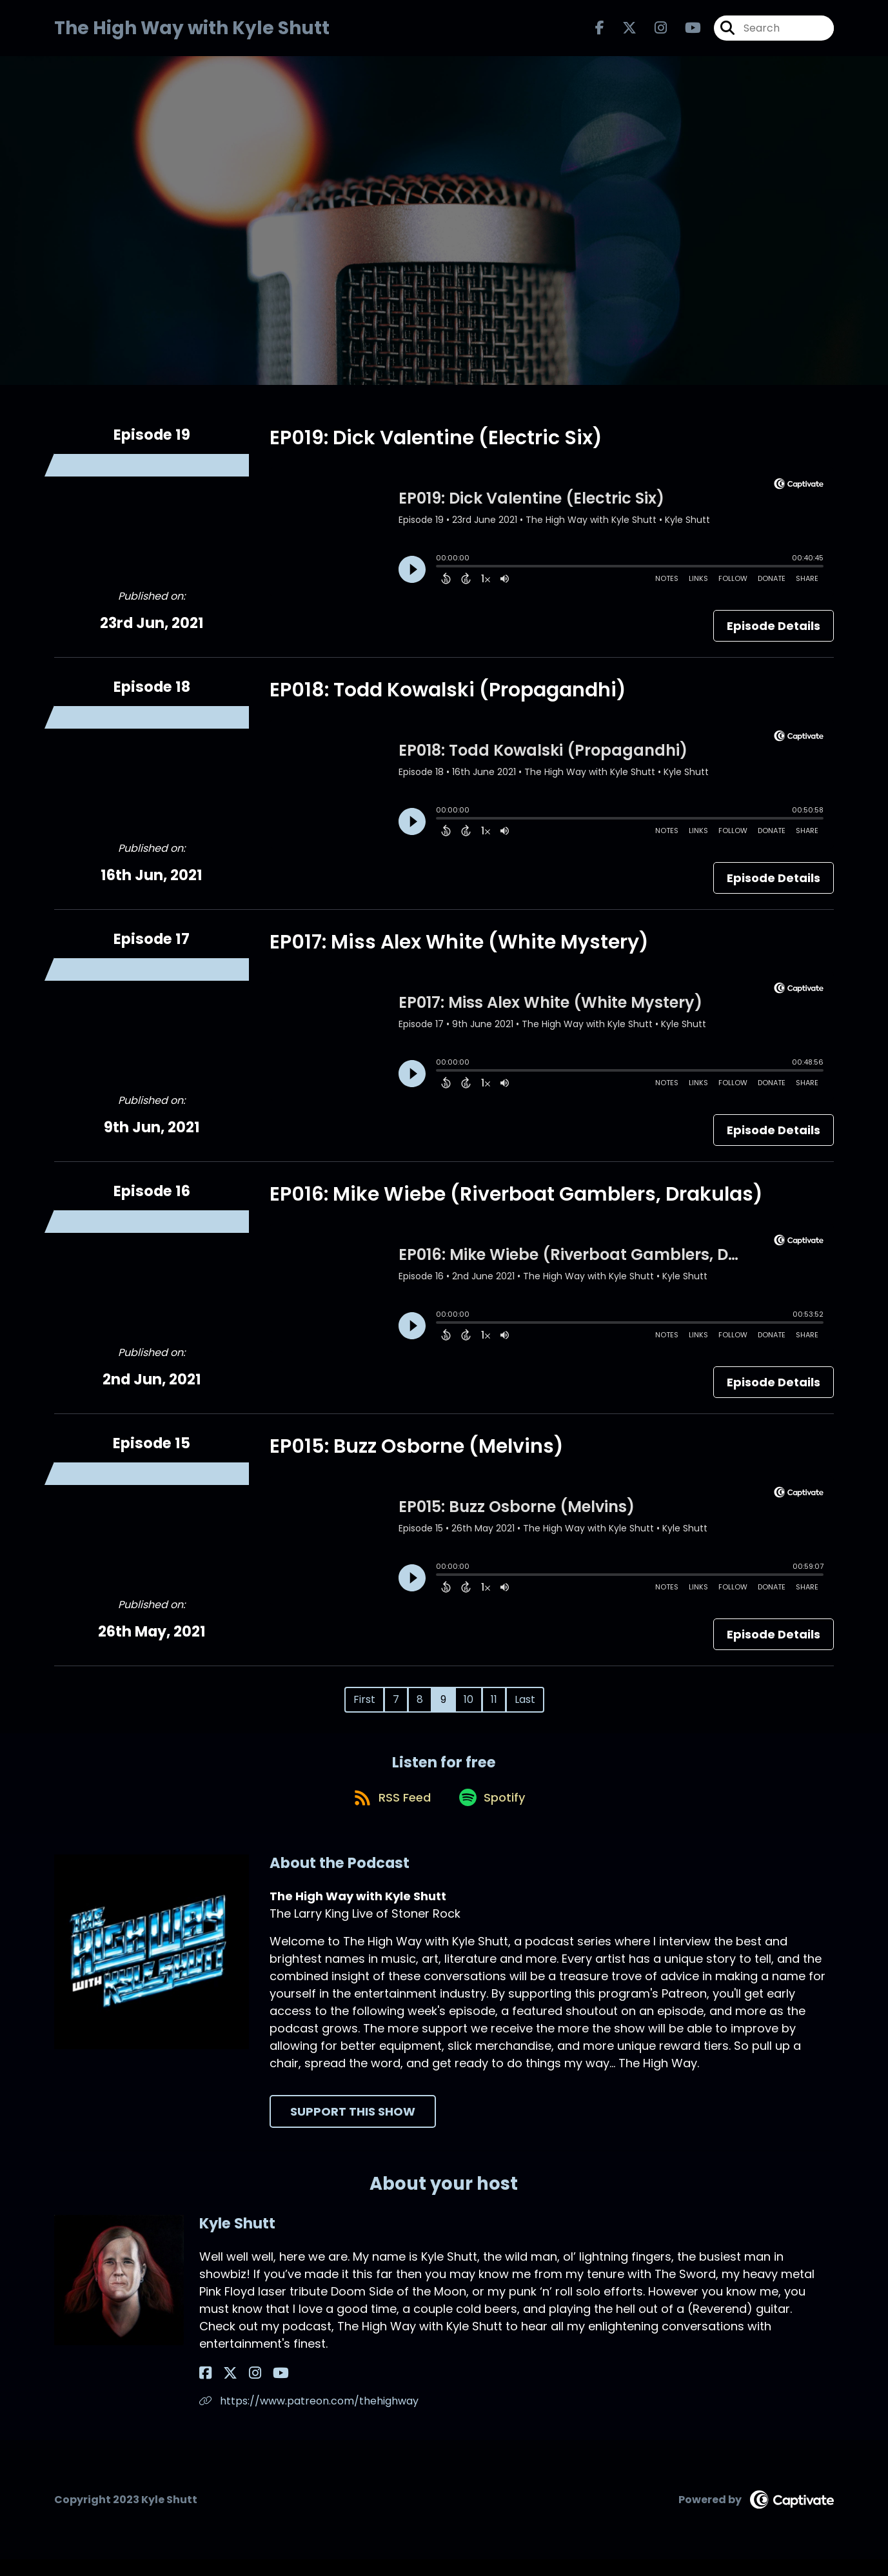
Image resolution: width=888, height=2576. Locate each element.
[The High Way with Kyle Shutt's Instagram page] (653, 32)
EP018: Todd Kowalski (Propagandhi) (448, 697)
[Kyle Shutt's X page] (221, 2390)
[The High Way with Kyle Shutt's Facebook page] (599, 32)
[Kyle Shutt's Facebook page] (205, 2390)
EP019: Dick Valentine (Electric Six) (436, 445)
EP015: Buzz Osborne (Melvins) (417, 1454)
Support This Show (352, 2128)
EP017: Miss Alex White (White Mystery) (459, 949)
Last (525, 1707)
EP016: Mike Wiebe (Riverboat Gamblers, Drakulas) (516, 1201)
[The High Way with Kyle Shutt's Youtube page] (685, 32)
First (364, 1707)
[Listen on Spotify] (493, 1813)
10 (468, 1707)
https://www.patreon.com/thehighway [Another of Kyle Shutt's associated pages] (309, 2417)
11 (494, 1707)
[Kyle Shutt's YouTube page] (254, 2390)
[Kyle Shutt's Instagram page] (237, 2390)
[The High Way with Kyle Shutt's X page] (621, 32)
